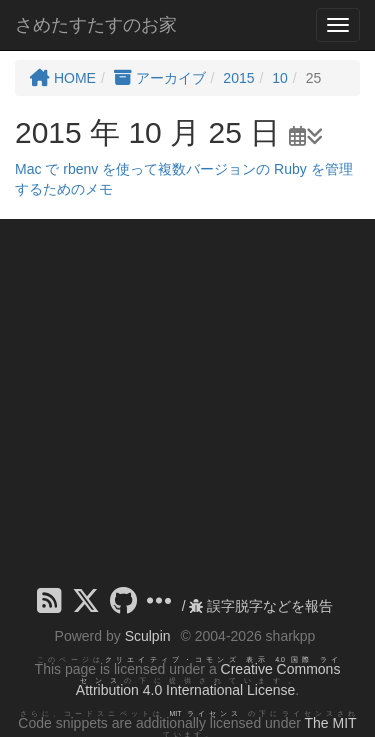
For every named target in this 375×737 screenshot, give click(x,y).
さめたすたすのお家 (96, 25)
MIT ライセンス (206, 713)
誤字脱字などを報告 (261, 606)
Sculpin (148, 636)
